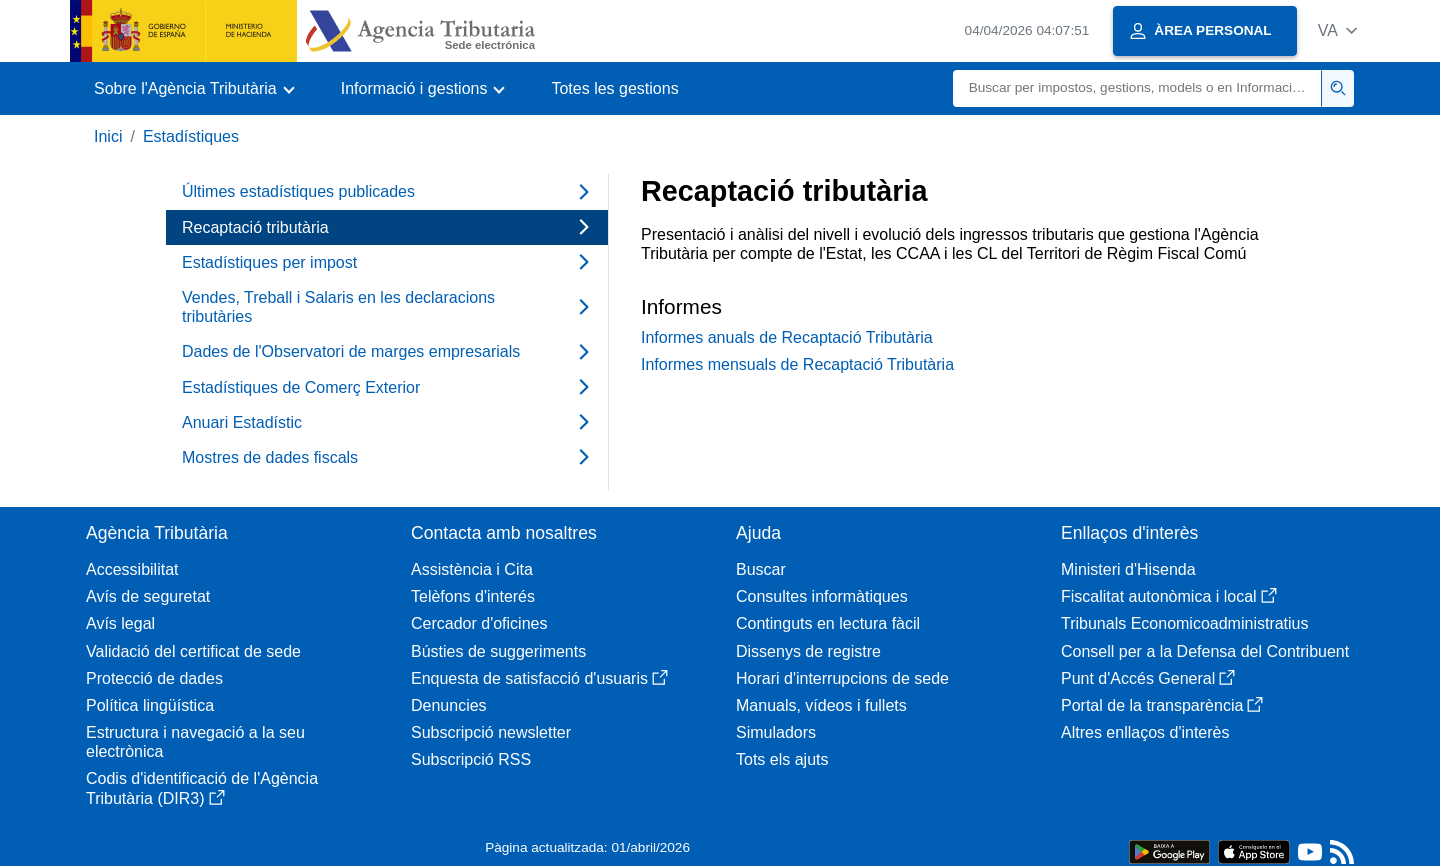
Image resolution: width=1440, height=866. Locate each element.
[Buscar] (1137, 88)
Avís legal (120, 623)
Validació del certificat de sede (193, 651)
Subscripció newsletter (491, 732)
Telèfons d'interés (473, 596)
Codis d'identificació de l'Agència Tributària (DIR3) (202, 788)
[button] (1337, 30)
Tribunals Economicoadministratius (1185, 623)
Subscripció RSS (471, 759)
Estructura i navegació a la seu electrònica (195, 742)
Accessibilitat (132, 569)
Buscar (761, 569)
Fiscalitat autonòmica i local (1169, 596)
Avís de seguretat (148, 596)
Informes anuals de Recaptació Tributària (787, 337)
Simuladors (776, 732)
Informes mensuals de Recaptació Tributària (797, 364)
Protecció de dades (154, 678)
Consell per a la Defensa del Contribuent (1205, 651)
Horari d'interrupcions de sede (842, 678)
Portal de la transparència (1162, 705)
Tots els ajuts (782, 759)
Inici (108, 136)
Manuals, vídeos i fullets (821, 705)
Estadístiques (191, 136)
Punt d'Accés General (1148, 678)
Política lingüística (150, 705)
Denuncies (449, 705)
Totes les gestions (614, 88)
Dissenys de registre (808, 651)
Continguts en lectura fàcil (828, 623)
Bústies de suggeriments (498, 651)
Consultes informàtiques (822, 596)
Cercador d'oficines (479, 623)
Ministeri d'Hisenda (1128, 569)
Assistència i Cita (472, 569)
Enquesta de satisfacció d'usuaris (539, 678)
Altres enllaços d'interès (1145, 732)
